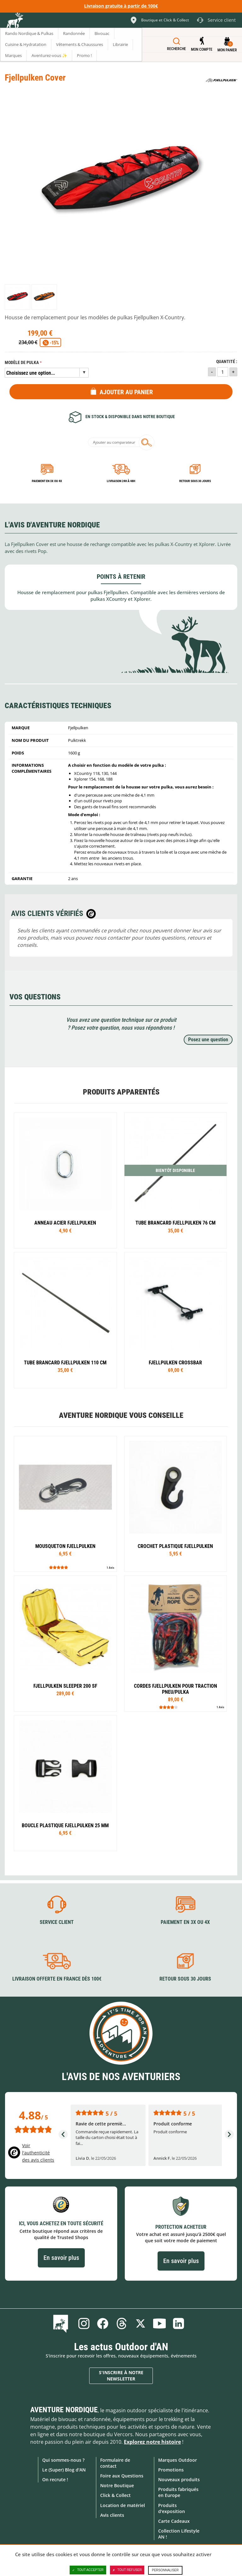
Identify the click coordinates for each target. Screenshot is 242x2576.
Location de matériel (122, 2505)
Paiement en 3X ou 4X (47, 481)
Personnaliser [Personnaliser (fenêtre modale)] (165, 2570)
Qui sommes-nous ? (63, 2460)
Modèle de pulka (22, 362)
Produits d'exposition (171, 2508)
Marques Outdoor (177, 2460)
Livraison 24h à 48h (121, 481)
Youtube (159, 2323)
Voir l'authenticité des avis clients (38, 2152)
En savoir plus (61, 2257)
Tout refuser (127, 2570)
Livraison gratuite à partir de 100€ (121, 6)
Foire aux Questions (121, 2476)
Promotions (171, 2470)
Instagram (84, 2323)
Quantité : (226, 361)
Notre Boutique (117, 2485)
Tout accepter (88, 2570)
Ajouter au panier (126, 392)
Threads (121, 2323)
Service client (57, 1922)
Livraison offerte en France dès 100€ (56, 1979)
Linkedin (178, 2323)
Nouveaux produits (179, 2479)
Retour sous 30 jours (195, 481)
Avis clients (112, 2515)
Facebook (102, 2323)
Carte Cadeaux (174, 2521)
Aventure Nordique (64, 2409)
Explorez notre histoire (152, 2441)
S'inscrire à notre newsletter (121, 2375)
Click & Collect (115, 2495)
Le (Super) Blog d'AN (64, 2470)
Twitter (140, 2323)
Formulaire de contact (115, 2463)
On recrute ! (55, 2479)
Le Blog (62, 2323)
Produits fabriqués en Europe (178, 2492)
